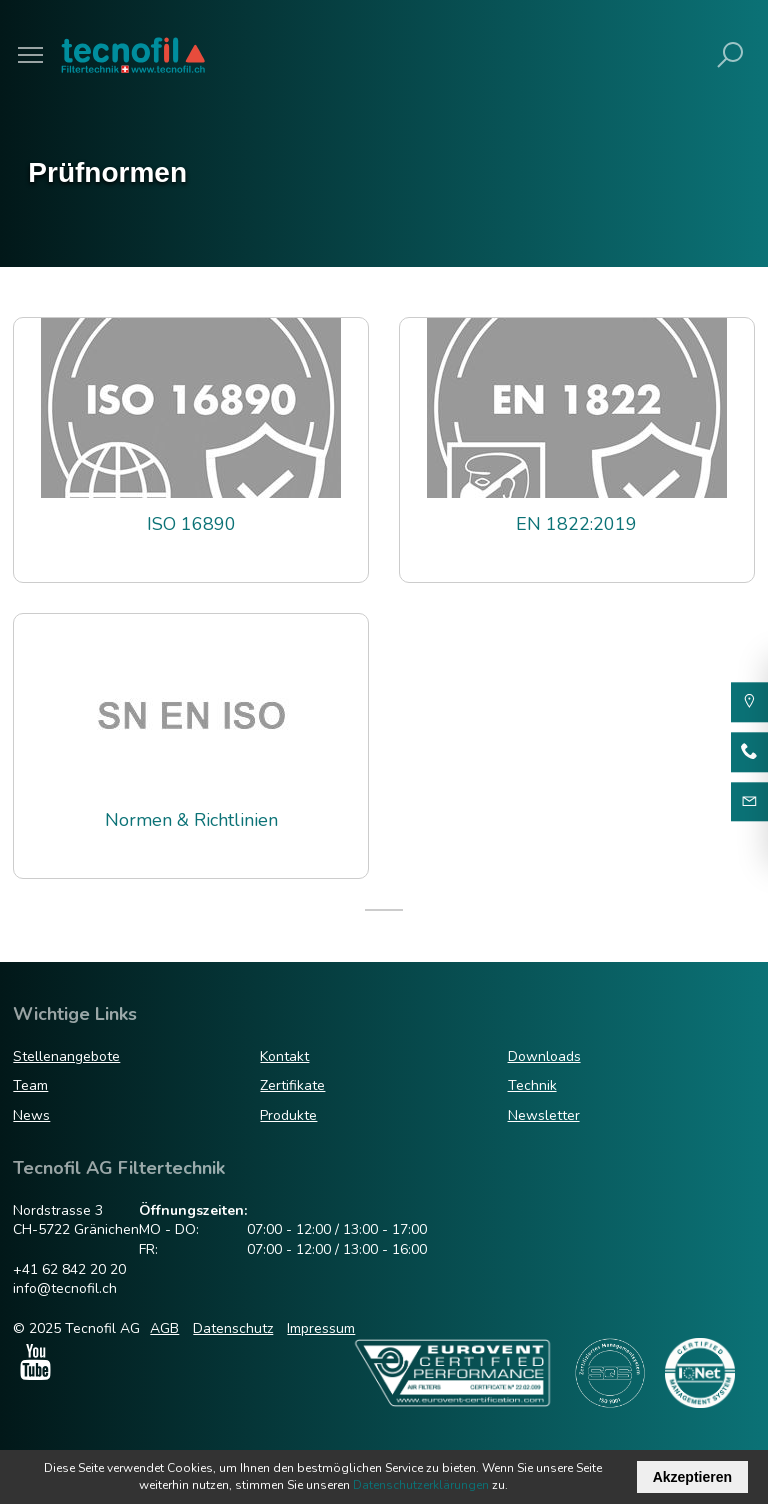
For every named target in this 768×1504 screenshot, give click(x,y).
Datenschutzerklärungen (421, 1485)
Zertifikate (292, 1085)
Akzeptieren (692, 1477)
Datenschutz (233, 1328)
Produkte (288, 1115)
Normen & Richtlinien (191, 820)
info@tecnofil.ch (65, 1288)
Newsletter (544, 1115)
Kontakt (284, 1056)
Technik (532, 1085)
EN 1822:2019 (576, 524)
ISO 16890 (191, 524)
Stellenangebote (66, 1056)
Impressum (321, 1328)
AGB (164, 1328)
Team (30, 1085)
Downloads (544, 1056)
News (31, 1115)
